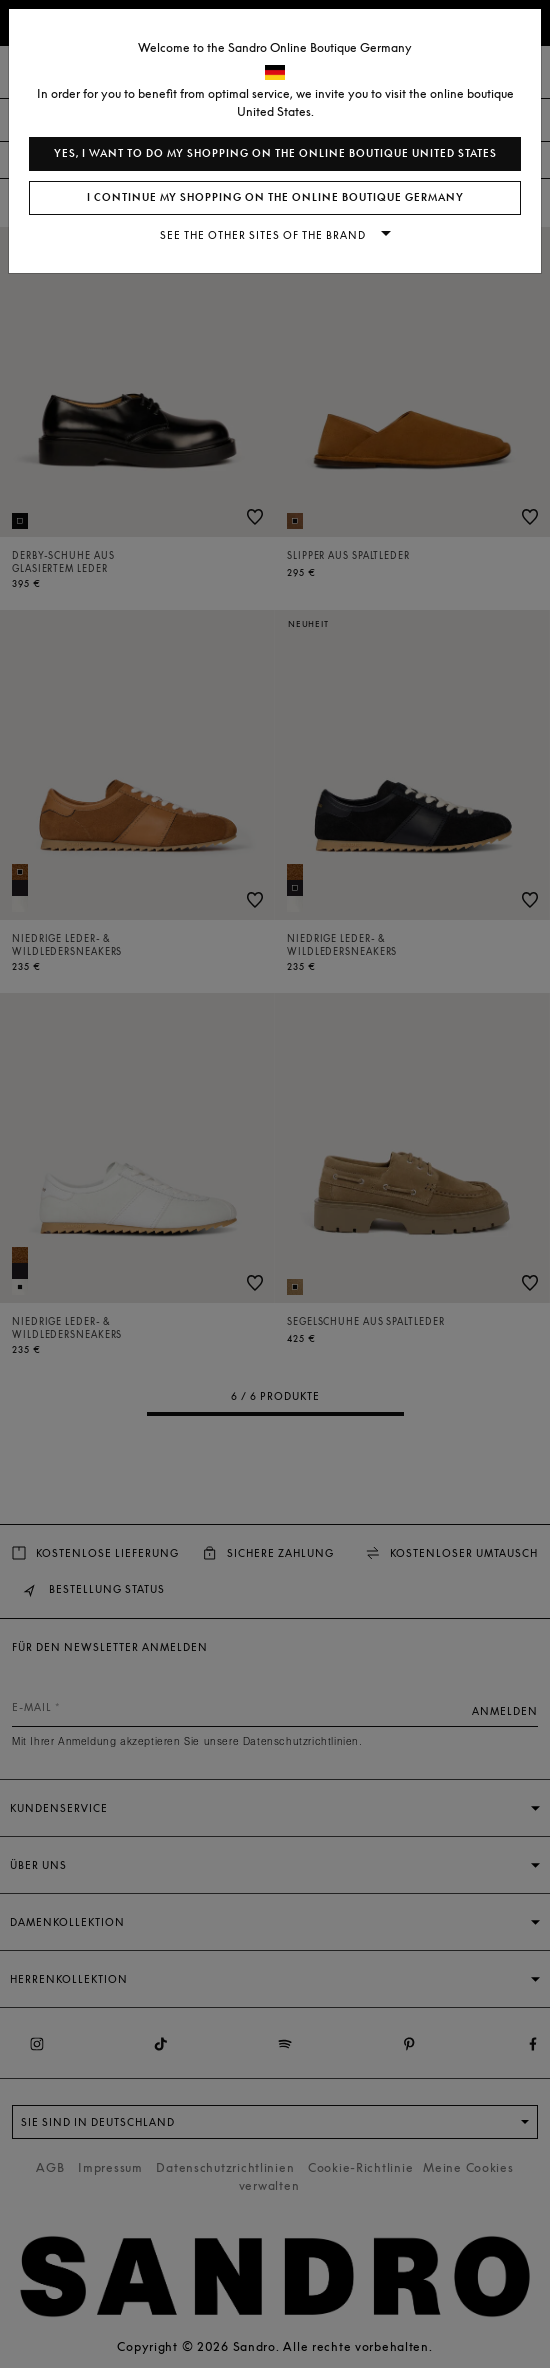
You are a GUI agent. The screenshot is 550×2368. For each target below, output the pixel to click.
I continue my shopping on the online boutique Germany (275, 197)
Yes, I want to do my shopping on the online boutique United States (275, 153)
